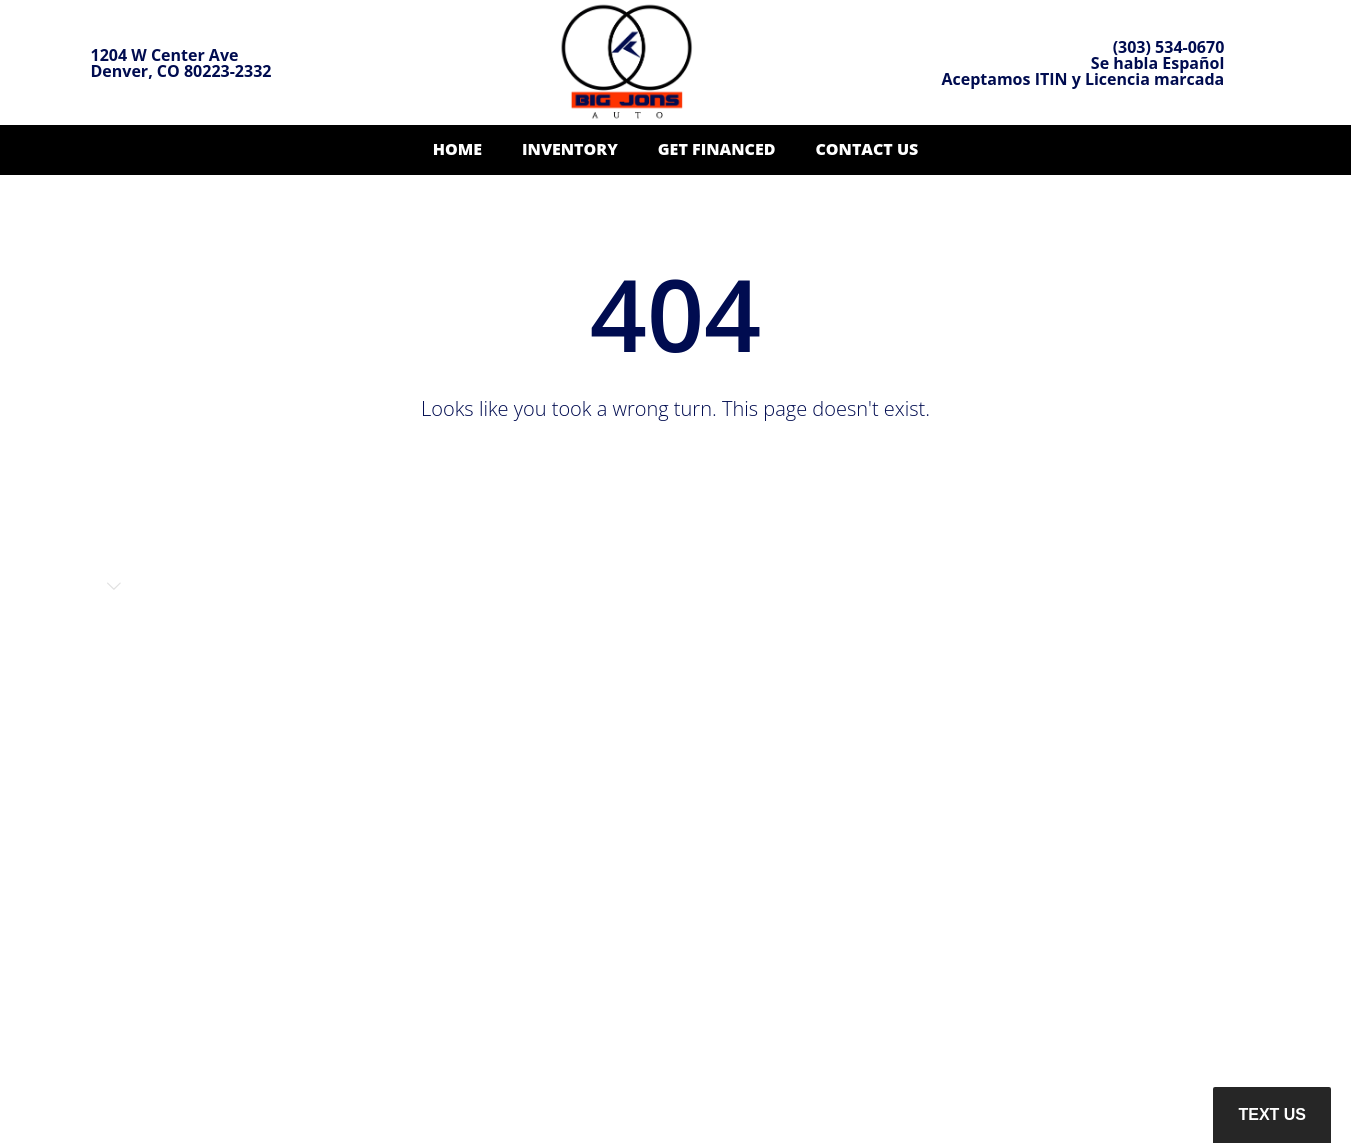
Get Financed (717, 149)
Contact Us (866, 149)
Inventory (570, 149)
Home (457, 149)
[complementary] (1291, 1083)
